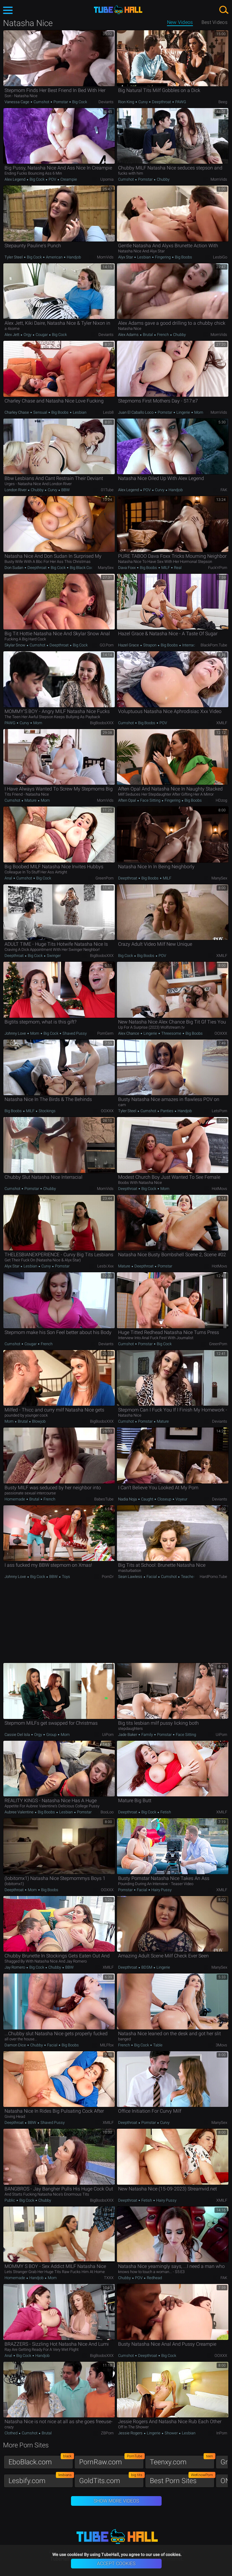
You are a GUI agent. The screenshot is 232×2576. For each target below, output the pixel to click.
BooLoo (107, 1812)
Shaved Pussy (74, 1033)
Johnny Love (16, 1033)
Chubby (162, 179)
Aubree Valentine (19, 1812)
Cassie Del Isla (18, 1734)
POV (52, 179)
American (54, 257)
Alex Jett (12, 334)
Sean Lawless (130, 1576)
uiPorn (108, 1734)
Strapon (149, 645)
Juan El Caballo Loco (136, 412)
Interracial (190, 645)
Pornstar (61, 102)
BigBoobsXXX (102, 723)
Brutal (148, 334)
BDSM (146, 1967)
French (163, 334)
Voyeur (181, 1499)
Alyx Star (126, 257)
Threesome (171, 1033)
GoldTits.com (111, 2479)
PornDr (108, 1576)
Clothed (11, 2433)
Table (157, 2045)
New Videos (180, 22)
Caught (147, 1499)
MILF (165, 567)
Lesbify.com (40, 2479)
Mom (198, 412)
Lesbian (144, 257)
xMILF (221, 723)
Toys (65, 1576)
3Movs (221, 2045)
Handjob (73, 257)
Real (177, 567)
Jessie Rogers (130, 2433)
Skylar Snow (15, 645)
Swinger (53, 955)
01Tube (107, 490)
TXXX (109, 2277)
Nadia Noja (128, 1499)
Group (51, 1734)
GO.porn (107, 645)
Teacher (187, 1576)
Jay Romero (15, 1967)
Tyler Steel (14, 257)
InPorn (221, 2433)
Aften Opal (127, 800)
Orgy (27, 334)
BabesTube (104, 1499)
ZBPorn (107, 2433)
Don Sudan (14, 567)
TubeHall (118, 10)
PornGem (105, 1033)
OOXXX (220, 1033)
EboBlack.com (40, 2460)
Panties (167, 1111)
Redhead (154, 2277)
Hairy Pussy (161, 1890)
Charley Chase (17, 412)
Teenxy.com (182, 2460)
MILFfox (107, 2045)
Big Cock (79, 102)
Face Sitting (150, 800)
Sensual (40, 412)
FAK (224, 490)
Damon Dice (16, 2045)
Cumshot (41, 102)
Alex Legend (15, 179)
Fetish (165, 1812)
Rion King (126, 102)
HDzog (221, 800)
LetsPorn (219, 1111)
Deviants (106, 102)
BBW (65, 490)
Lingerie (183, 412)
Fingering (163, 257)
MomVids (219, 179)
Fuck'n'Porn (217, 567)
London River (16, 490)
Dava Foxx (127, 567)
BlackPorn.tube (214, 645)
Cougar (42, 334)
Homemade (15, 1499)
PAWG (180, 102)
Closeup (164, 1499)
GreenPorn (104, 878)
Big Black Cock (82, 567)
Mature (30, 800)
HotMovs (219, 1188)
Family (147, 1734)
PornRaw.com (111, 2460)
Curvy (143, 102)
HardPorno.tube (213, 1576)
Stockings (47, 1111)
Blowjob (38, 1421)
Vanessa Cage (17, 102)
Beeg (222, 102)
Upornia (107, 179)
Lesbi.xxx (105, 1266)
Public (10, 2200)
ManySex (106, 567)
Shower (171, 2433)
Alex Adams (129, 334)
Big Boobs (183, 257)
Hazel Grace (129, 645)
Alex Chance (129, 1033)
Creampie (68, 179)
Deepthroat (161, 102)
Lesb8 (108, 412)
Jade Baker (128, 1734)
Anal (9, 878)
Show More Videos (116, 2501)
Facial (152, 1576)
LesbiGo (220, 257)
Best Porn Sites (182, 2479)
